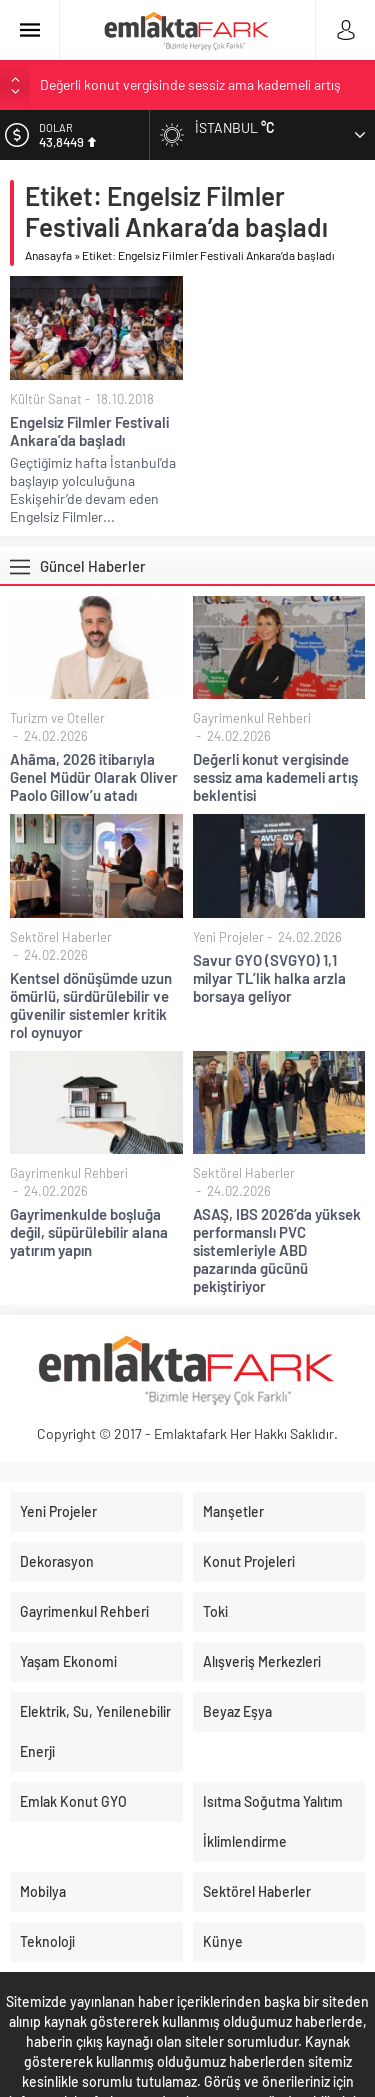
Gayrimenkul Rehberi (252, 718)
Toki (215, 1611)
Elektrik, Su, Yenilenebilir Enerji (95, 1731)
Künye (223, 1941)
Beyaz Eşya (237, 1711)
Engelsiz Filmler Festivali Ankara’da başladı (89, 431)
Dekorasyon (57, 1561)
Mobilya (43, 1891)
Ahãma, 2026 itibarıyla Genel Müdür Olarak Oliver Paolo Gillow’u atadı (94, 777)
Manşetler (233, 1511)
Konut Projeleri (249, 1561)
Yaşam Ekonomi (68, 1661)
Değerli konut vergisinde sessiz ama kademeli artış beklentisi (275, 777)
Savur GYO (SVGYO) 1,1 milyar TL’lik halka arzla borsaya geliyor (269, 978)
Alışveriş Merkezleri (262, 1661)
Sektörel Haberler (61, 937)
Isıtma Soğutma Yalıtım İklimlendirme (273, 1821)
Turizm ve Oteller (57, 718)
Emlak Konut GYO (73, 1801)
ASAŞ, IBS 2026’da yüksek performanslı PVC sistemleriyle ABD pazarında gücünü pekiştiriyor (277, 1250)
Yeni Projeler (228, 937)
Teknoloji (47, 1941)
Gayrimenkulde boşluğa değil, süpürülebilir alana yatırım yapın (89, 1232)
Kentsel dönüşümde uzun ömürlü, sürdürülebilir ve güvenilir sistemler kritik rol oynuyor (91, 1005)
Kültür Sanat (46, 399)
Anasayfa (48, 255)
